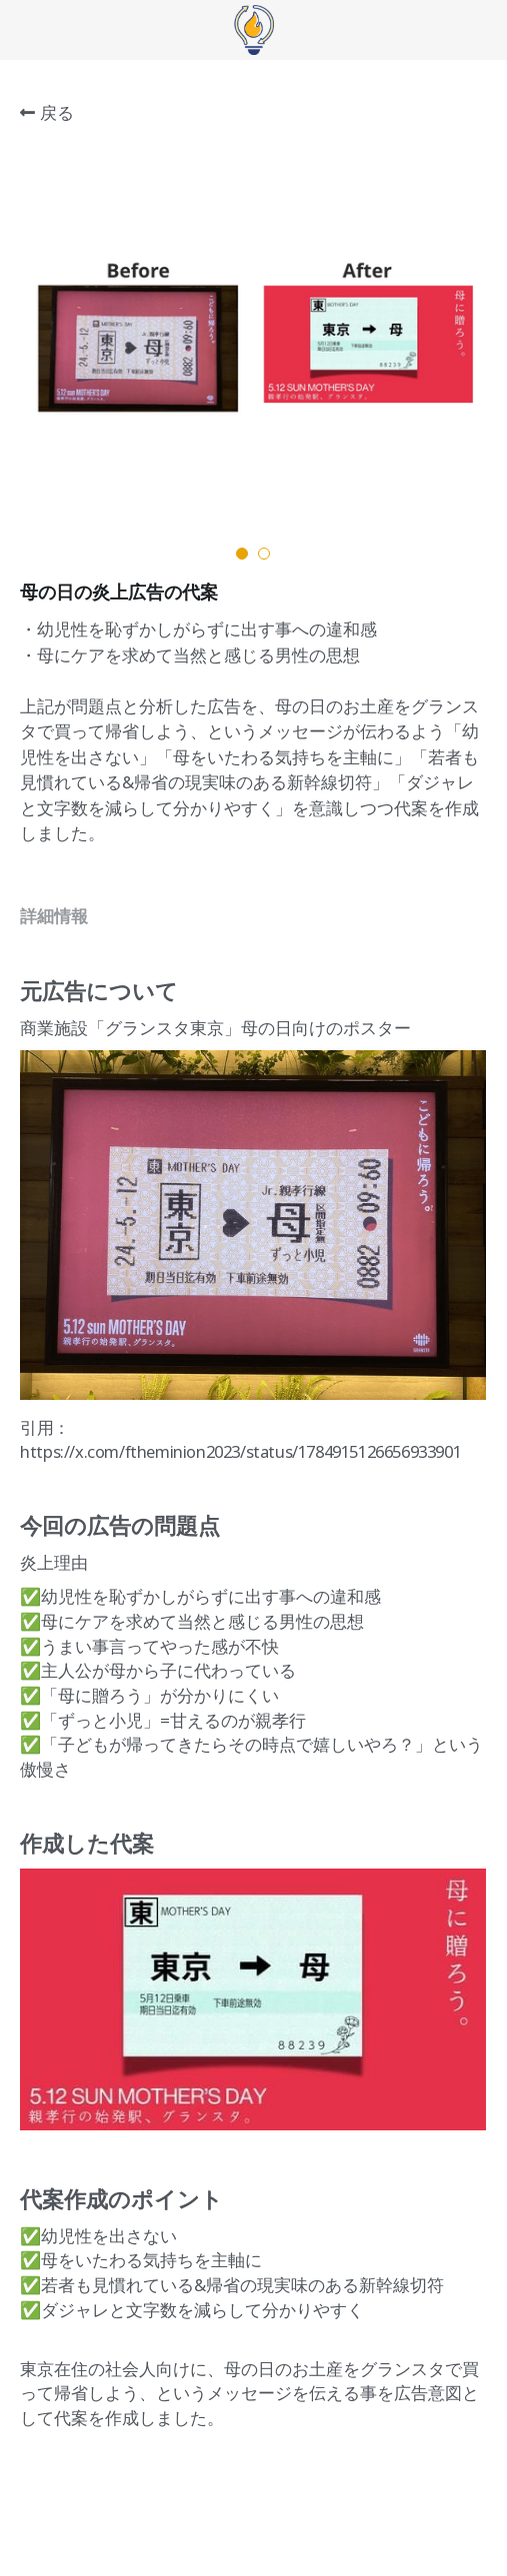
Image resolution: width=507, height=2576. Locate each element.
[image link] (253, 28)
